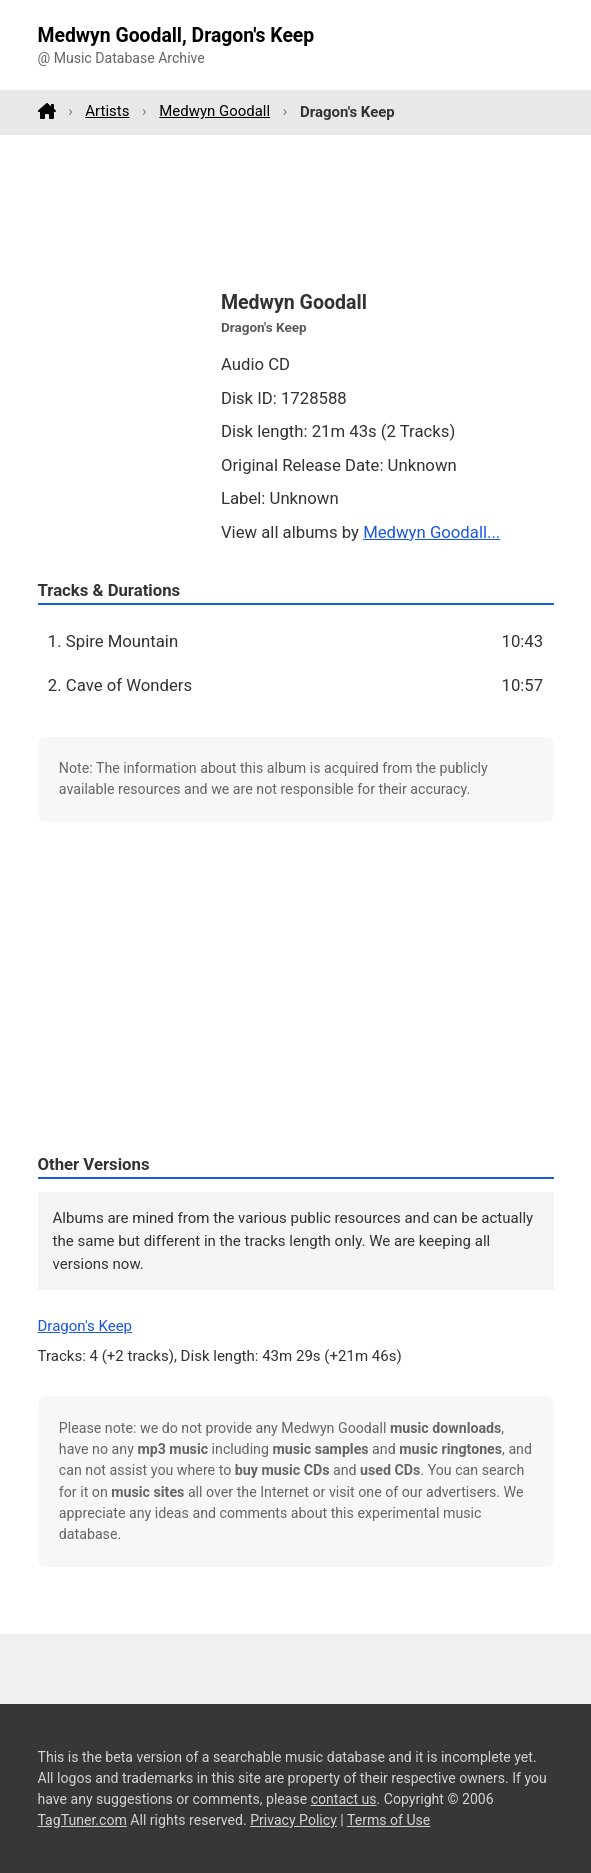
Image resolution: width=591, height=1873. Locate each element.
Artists (107, 111)
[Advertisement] (296, 211)
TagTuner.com (82, 1820)
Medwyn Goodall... (431, 532)
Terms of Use (388, 1820)
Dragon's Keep (85, 1326)
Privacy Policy (293, 1820)
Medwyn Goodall (214, 111)
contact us (344, 1799)
